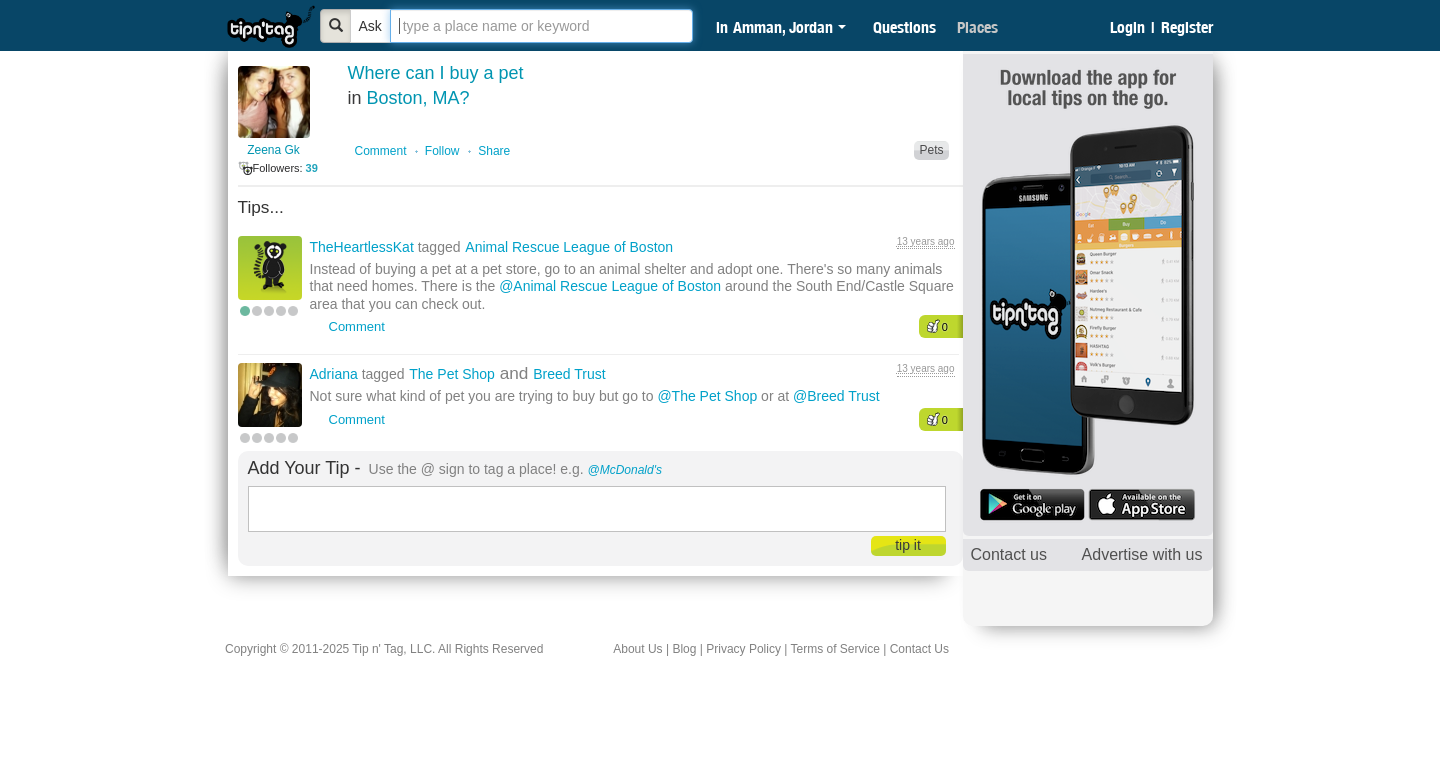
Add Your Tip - (304, 468)
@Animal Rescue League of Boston (610, 286)
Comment (381, 151)
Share (494, 151)
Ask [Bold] (370, 26)
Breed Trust (569, 374)
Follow (442, 151)
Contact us (1009, 554)
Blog (684, 649)
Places (977, 27)
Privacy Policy (743, 649)
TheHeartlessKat (364, 247)
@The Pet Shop (707, 396)
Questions (904, 27)
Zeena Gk (273, 150)
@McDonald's (625, 470)
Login (1127, 27)
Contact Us (919, 649)
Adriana (336, 374)
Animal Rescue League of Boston (569, 247)
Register (1187, 27)
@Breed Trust (836, 396)
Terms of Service (834, 649)
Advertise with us (1142, 554)
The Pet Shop (452, 374)
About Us (637, 649)
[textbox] (541, 26)
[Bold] (336, 26)
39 (312, 168)
